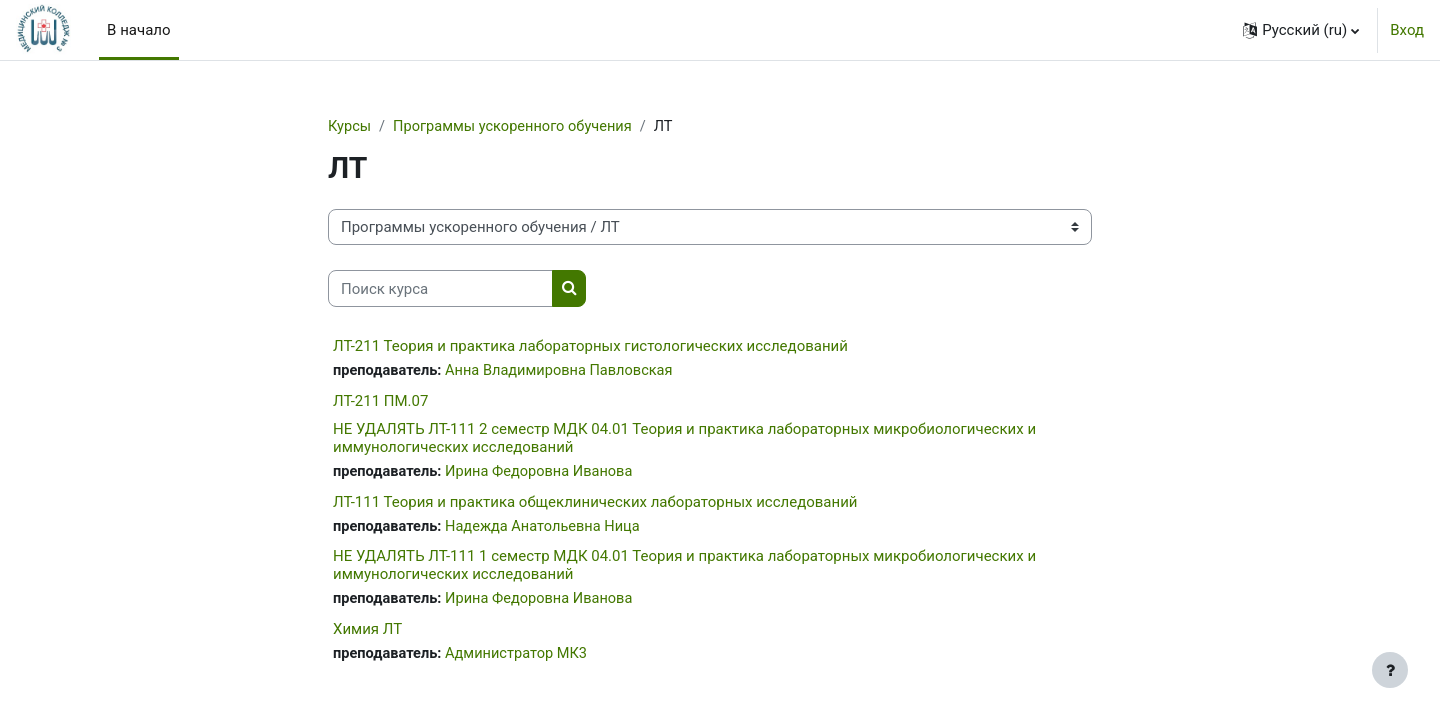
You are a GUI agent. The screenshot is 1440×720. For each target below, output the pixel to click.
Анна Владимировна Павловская (565, 372)
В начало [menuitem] (138, 30)
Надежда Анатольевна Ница (548, 529)
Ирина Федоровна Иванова (544, 473)
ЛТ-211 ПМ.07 (380, 402)
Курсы (350, 127)
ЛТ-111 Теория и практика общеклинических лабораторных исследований (595, 504)
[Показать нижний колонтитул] (1390, 670)
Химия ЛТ (367, 633)
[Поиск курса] (440, 289)
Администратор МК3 (521, 658)
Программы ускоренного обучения (518, 127)
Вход (1407, 30)
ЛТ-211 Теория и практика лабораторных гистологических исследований (590, 347)
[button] (1301, 30)
